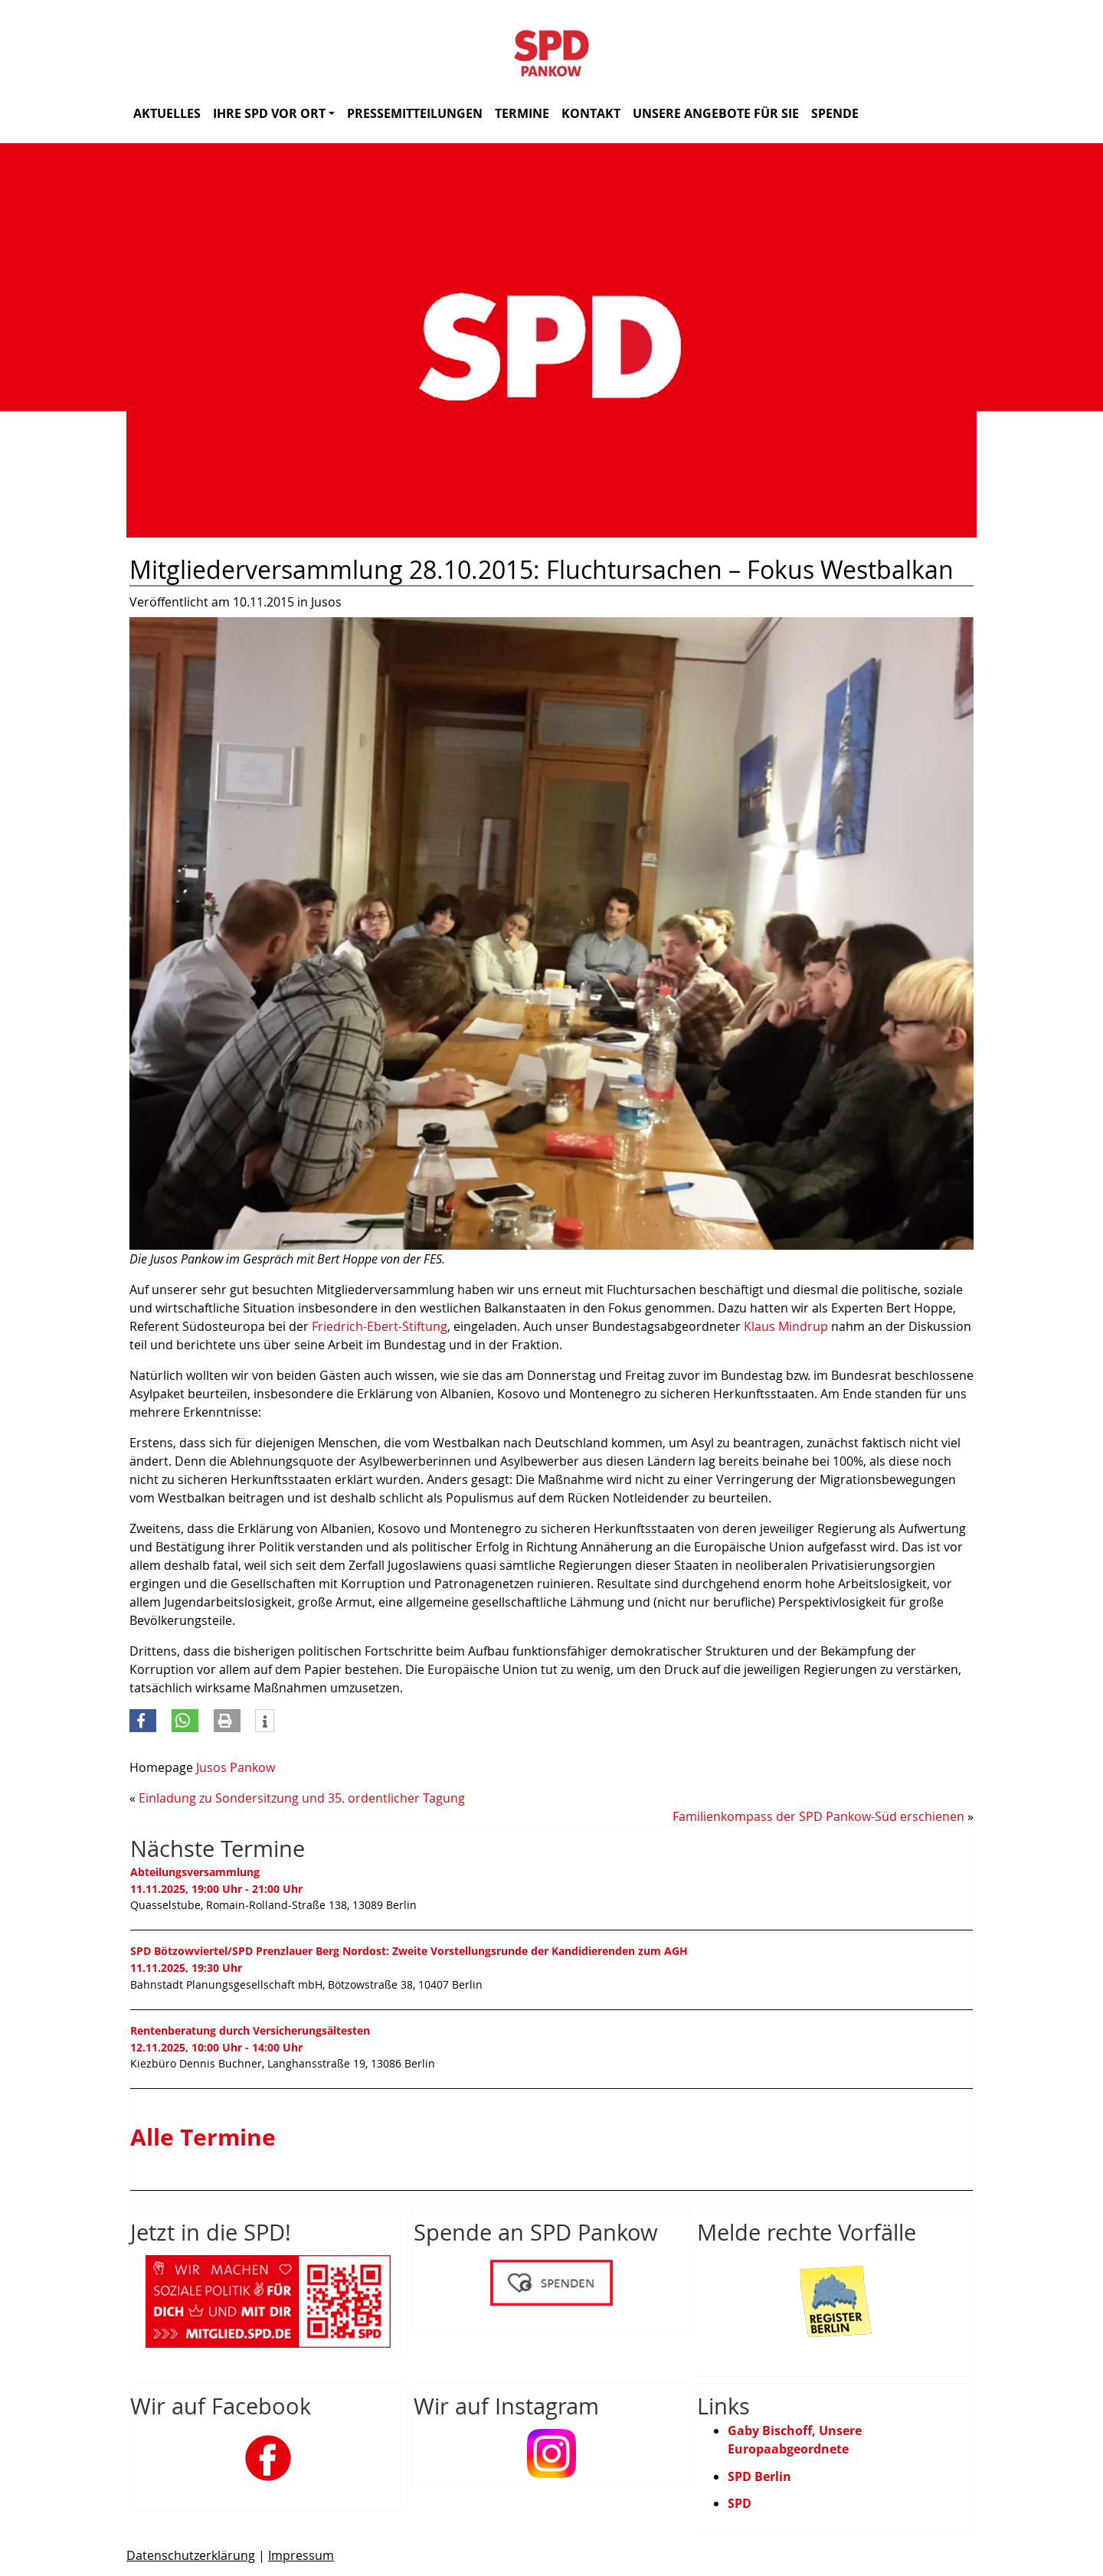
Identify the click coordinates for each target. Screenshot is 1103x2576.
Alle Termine (203, 2137)
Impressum (301, 2555)
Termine (522, 113)
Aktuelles (167, 113)
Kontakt (590, 113)
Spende (835, 113)
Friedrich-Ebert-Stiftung (379, 1326)
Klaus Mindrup (786, 1326)
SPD (739, 2503)
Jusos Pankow (235, 1767)
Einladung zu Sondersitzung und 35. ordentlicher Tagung (302, 1798)
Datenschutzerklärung (190, 2555)
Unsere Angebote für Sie (716, 113)
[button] (142, 1720)
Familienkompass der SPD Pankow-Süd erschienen (818, 1816)
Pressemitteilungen (415, 113)
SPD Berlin (759, 2476)
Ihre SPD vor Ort (274, 113)
